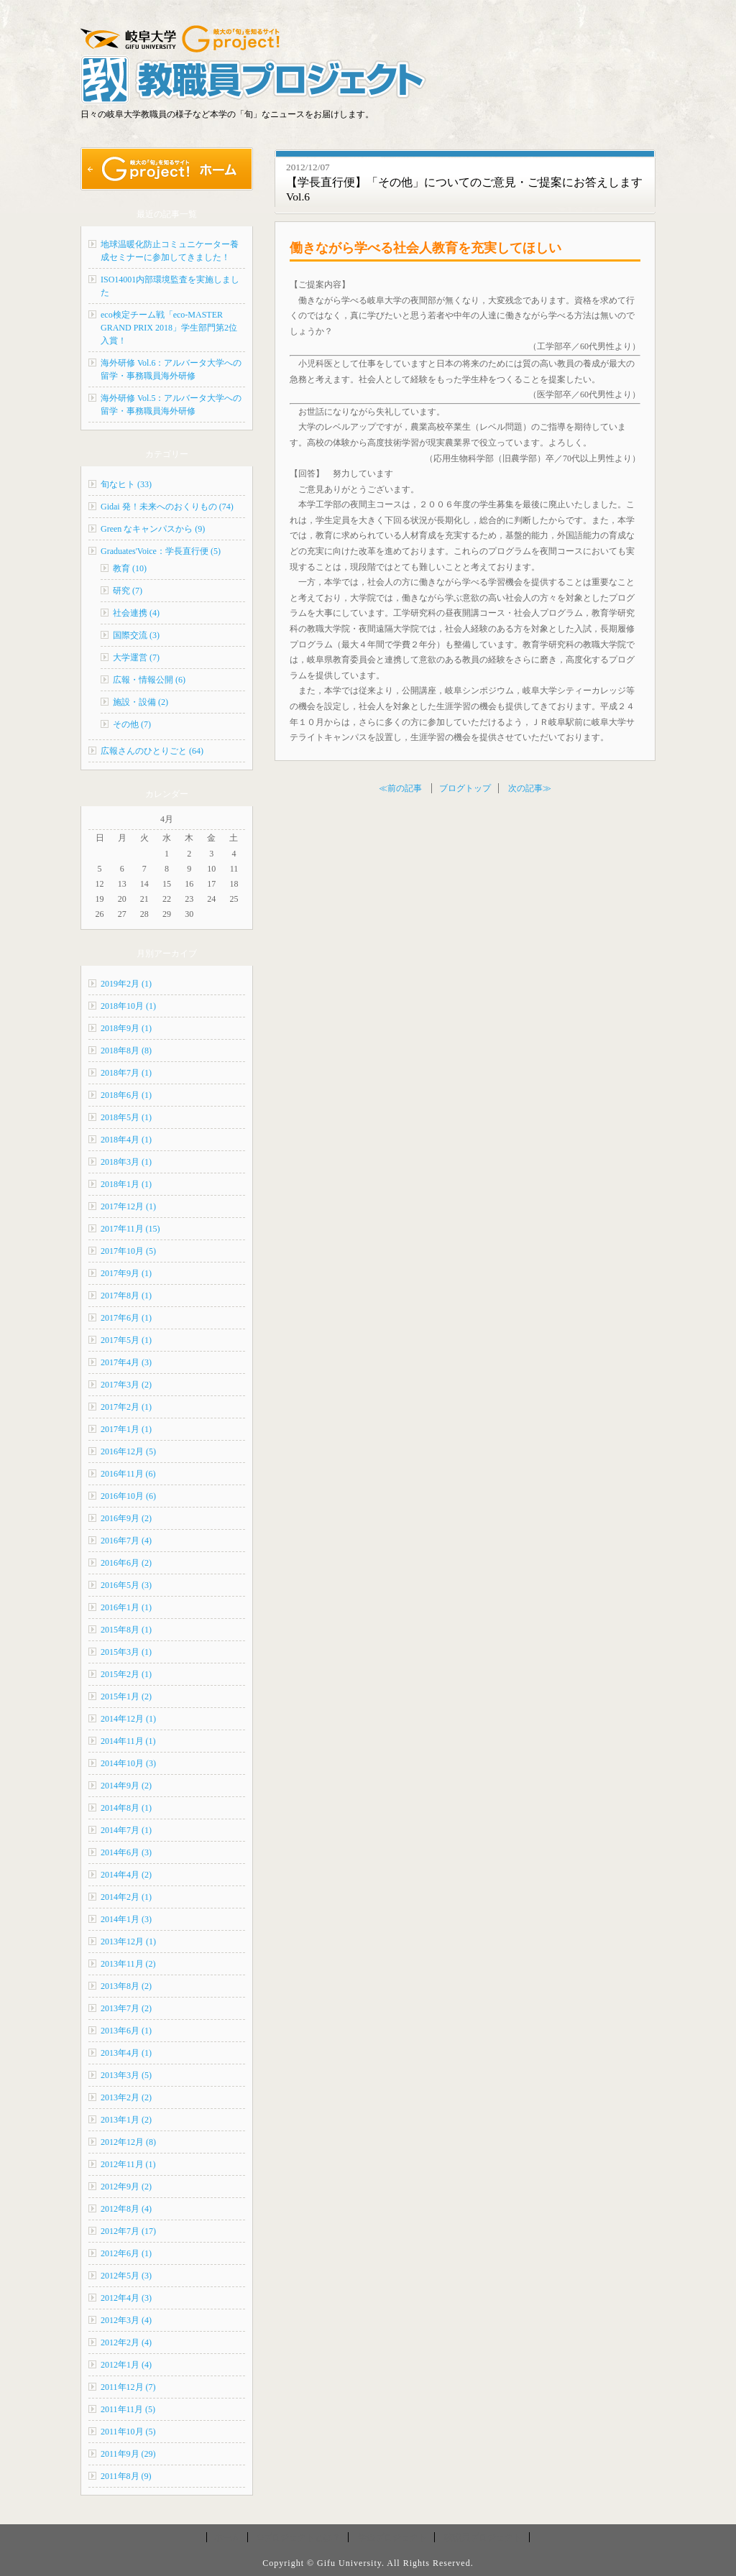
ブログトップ (465, 788)
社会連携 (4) (136, 613)
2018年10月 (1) (128, 1006)
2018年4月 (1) (126, 1140)
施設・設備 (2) (140, 702)
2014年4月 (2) (126, 1875)
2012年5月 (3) (126, 2276)
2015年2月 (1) (126, 1674)
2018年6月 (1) (126, 1095)
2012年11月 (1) (128, 2164)
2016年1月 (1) (126, 1607)
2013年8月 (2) (126, 1986)
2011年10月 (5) (128, 2432)
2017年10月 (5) (128, 1251)
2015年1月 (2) (126, 1696)
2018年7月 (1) (126, 1073)
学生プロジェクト (392, 2537)
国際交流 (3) (136, 635)
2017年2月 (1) (126, 1407)
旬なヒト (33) (126, 484)
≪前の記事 (400, 788)
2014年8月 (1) (126, 1808)
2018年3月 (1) (126, 1162)
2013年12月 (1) (128, 1941)
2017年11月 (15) (130, 1229)
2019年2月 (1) (126, 984)
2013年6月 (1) (126, 2031)
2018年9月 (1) (126, 1028)
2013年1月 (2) (126, 2120)
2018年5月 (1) (126, 1117)
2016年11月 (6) (128, 1474)
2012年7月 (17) (128, 2231)
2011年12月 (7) (128, 2387)
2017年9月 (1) (126, 1273)
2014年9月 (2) (126, 1786)
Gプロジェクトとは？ (299, 2537)
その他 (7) (132, 724)
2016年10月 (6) (128, 1496)
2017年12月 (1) (128, 1206)
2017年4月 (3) (126, 1362)
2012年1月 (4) (126, 2365)
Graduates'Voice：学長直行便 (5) (161, 551)
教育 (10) (130, 568)
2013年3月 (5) (126, 2075)
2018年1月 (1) (126, 1184)
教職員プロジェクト (483, 2537)
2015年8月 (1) (126, 1630)
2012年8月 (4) (126, 2209)
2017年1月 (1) (126, 1429)
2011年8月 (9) (126, 2476)
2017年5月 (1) (126, 1340)
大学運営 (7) (136, 657)
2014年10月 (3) (128, 1763)
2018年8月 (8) (126, 1050)
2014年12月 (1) (128, 1719)
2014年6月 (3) (126, 1852)
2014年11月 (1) (128, 1741)
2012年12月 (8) (128, 2142)
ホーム (227, 2537)
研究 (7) (127, 591)
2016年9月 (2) (126, 1518)
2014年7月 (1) (126, 1830)
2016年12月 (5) (128, 1451)
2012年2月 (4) (126, 2342)
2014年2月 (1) (126, 1897)
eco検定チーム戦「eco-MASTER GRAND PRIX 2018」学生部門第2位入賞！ (169, 328)
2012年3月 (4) (126, 2320)
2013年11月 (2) (128, 1964)
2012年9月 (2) (126, 2187)
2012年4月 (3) (126, 2298)
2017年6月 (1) (126, 1318)
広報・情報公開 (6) (149, 680)
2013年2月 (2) (126, 2097)
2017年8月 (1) (126, 1296)
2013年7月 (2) (126, 2008)
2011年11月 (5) (128, 2409)
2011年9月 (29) (128, 2454)
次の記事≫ (529, 788)
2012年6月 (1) (126, 2253)
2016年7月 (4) (126, 1541)
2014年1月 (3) (126, 1919)
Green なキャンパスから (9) (153, 529)
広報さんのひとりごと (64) (152, 751)
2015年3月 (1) (126, 1652)
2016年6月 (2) (126, 1563)
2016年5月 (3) (126, 1585)
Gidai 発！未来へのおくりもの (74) (167, 507)
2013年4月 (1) (126, 2053)
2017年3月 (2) (126, 1385)
